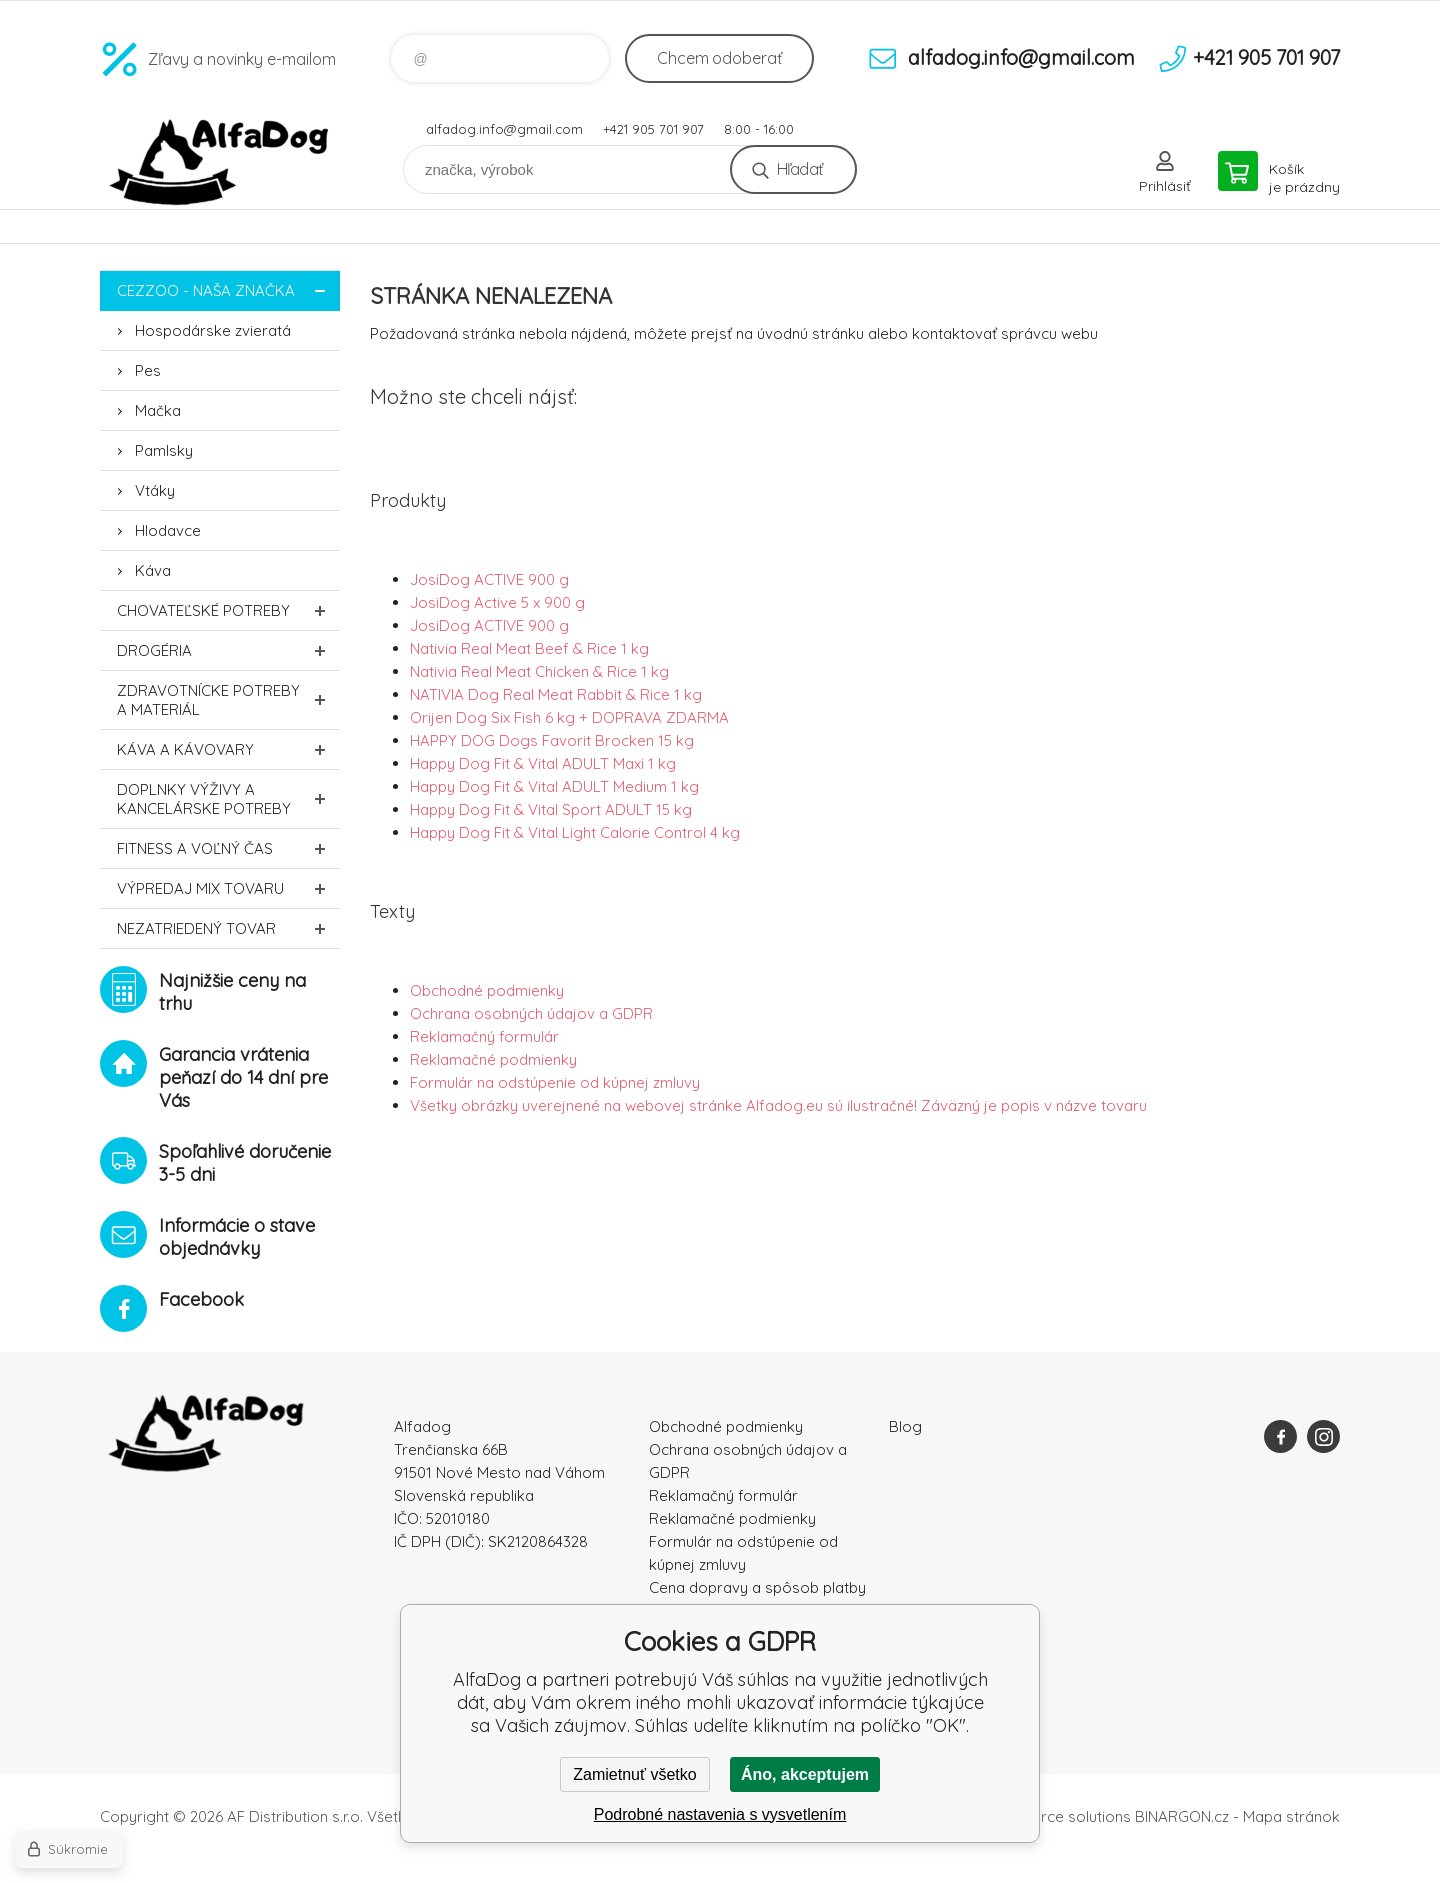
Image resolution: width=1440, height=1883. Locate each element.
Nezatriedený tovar (228, 928)
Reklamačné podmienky (493, 1059)
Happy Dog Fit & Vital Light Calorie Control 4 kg (575, 832)
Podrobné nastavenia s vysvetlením (720, 1814)
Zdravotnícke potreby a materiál (228, 700)
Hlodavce (168, 530)
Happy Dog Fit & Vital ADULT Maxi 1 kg (543, 763)
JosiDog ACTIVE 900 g (489, 579)
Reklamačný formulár (484, 1036)
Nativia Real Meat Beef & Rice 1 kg (529, 648)
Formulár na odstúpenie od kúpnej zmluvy (555, 1082)
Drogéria (228, 650)
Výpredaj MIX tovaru (228, 888)
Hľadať (799, 169)
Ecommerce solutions (1055, 1816)
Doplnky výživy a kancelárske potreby (228, 799)
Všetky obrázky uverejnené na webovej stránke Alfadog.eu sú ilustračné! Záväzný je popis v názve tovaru (778, 1105)
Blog (905, 1426)
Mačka (158, 410)
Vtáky (155, 490)
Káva (153, 570)
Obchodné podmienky (487, 990)
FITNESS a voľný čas (228, 848)
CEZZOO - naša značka (228, 290)
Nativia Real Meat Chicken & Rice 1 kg (539, 671)
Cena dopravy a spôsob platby (757, 1587)
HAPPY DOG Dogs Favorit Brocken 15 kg (552, 740)
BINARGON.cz (1182, 1816)
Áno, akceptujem (805, 1774)
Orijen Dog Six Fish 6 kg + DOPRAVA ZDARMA (569, 717)
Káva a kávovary (228, 749)
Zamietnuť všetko (634, 1774)
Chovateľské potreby (228, 610)
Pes (148, 370)
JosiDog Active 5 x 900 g (497, 602)
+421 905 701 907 (653, 129)
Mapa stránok (1291, 1816)
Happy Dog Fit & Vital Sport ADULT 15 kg (551, 809)
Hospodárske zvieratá (213, 330)
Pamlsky (164, 450)
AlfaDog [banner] (220, 162)
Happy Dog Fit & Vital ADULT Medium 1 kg (554, 786)
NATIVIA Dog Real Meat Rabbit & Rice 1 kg (556, 694)
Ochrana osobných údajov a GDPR (531, 1013)
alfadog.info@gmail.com (504, 129)
